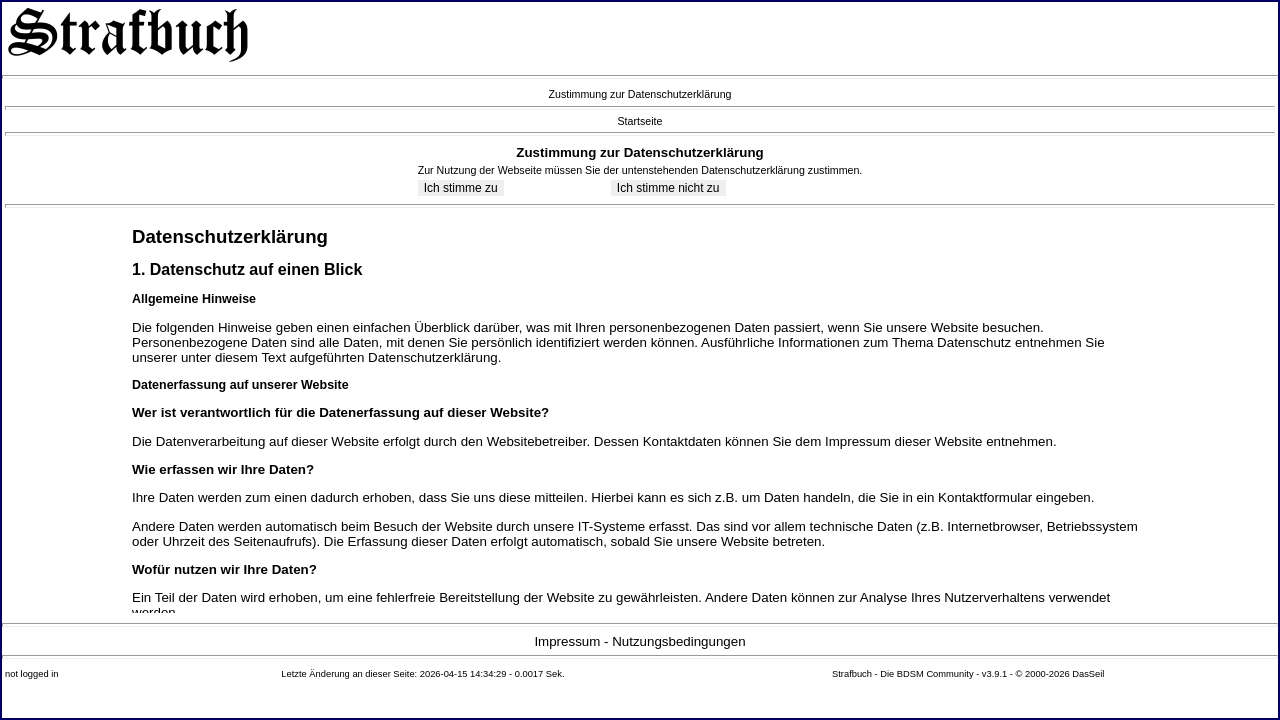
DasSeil (1088, 674)
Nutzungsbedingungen (678, 641)
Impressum (567, 641)
